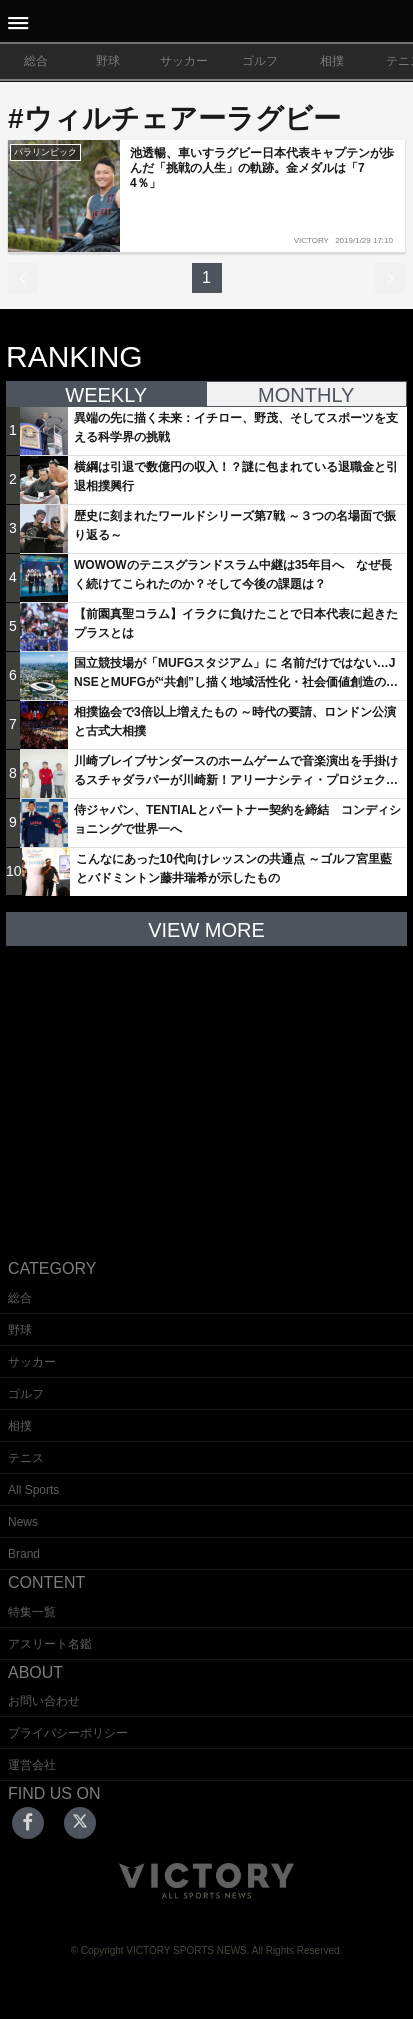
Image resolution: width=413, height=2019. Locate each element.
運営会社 (32, 1765)
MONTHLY (306, 395)
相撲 (332, 61)
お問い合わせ (44, 1701)
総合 (36, 61)
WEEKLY (106, 395)
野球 (108, 61)
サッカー (184, 61)
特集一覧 (32, 1612)
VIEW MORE (206, 930)
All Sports (33, 1490)
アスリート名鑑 (50, 1644)
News (23, 1522)
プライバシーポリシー (68, 1733)
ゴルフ (260, 61)
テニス (26, 1458)
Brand (24, 1554)
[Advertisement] (207, 1087)
